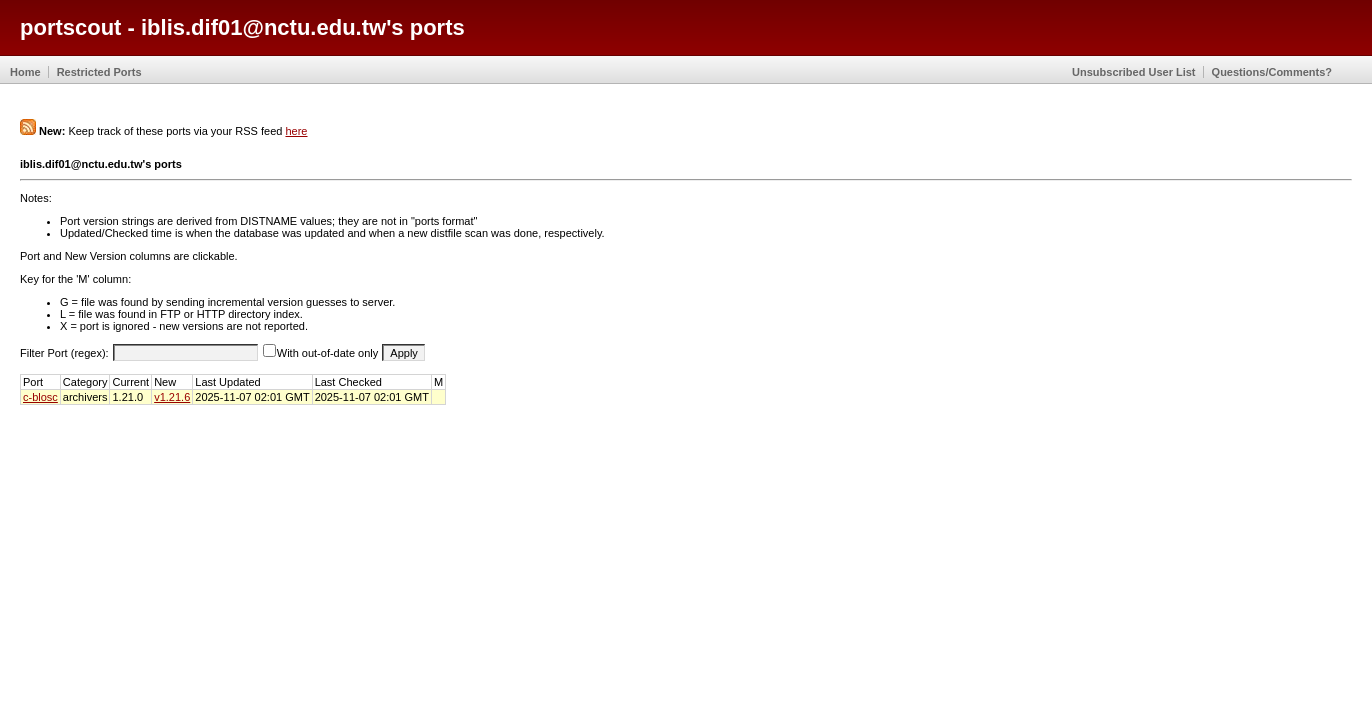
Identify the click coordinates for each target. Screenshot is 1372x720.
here (296, 131)
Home (25, 72)
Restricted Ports (99, 72)
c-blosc (40, 397)
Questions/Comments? (1272, 72)
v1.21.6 (172, 397)
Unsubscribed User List (1133, 72)
